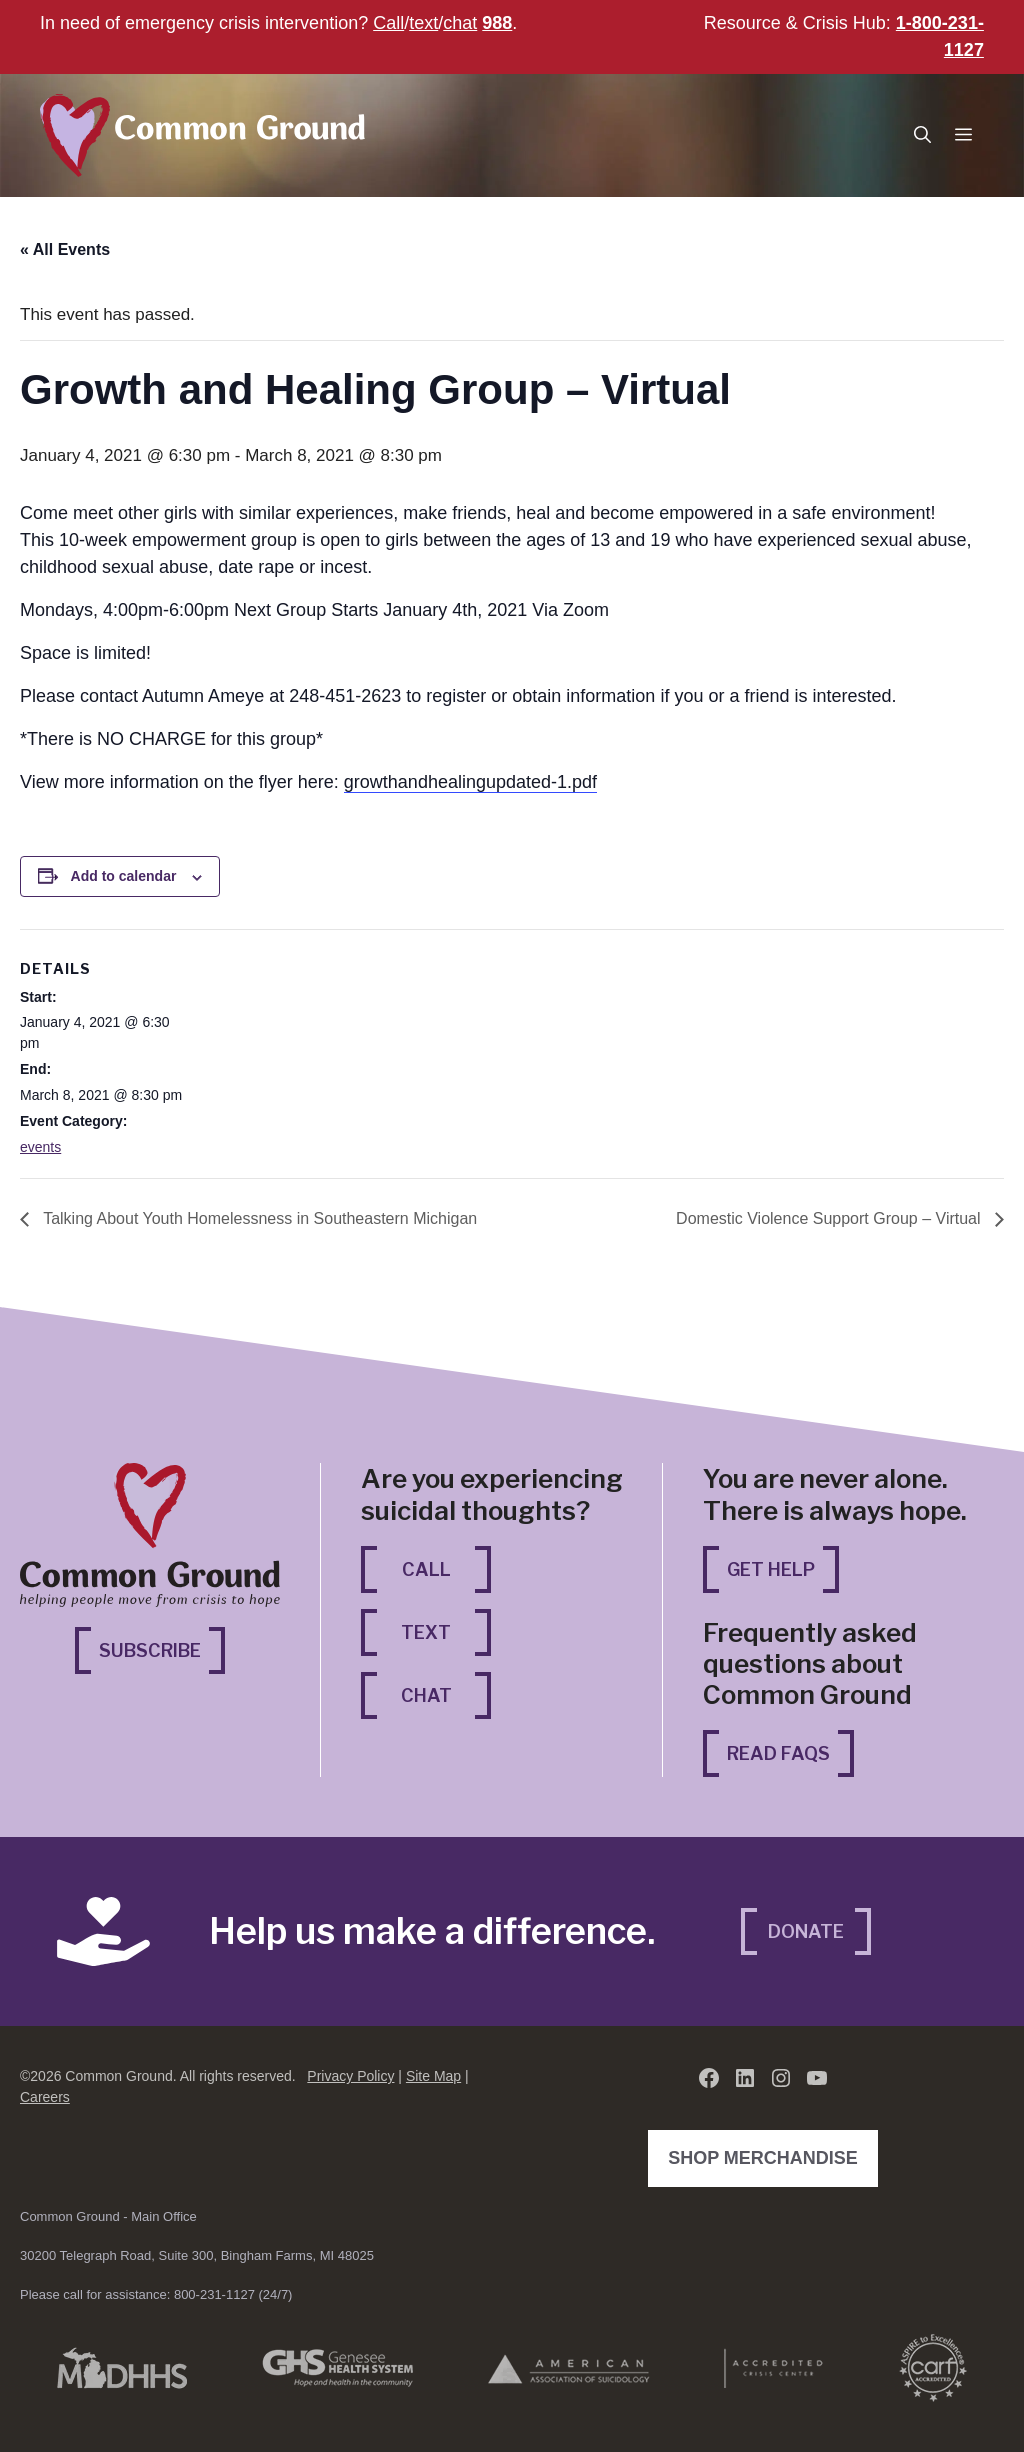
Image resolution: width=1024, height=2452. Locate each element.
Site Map (433, 2076)
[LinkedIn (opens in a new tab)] (745, 2078)
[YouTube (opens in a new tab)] (817, 2078)
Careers (45, 2097)
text (423, 23)
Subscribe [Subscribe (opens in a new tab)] (162, 1648)
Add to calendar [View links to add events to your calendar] (124, 876)
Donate (806, 1931)
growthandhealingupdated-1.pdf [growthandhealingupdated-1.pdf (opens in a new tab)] (470, 782)
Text (426, 1632)
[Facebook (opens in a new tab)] (709, 2078)
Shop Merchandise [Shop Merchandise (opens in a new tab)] (768, 2156)
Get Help (771, 1569)
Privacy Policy (350, 2076)
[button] (922, 135)
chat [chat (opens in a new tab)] (460, 23)
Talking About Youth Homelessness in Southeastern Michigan (258, 1218)
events (40, 1147)
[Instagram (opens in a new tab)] (781, 2078)
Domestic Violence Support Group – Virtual (830, 1218)
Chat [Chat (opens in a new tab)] (446, 1693)
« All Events (65, 249)
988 (497, 23)
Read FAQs (778, 1753)
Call (388, 23)
